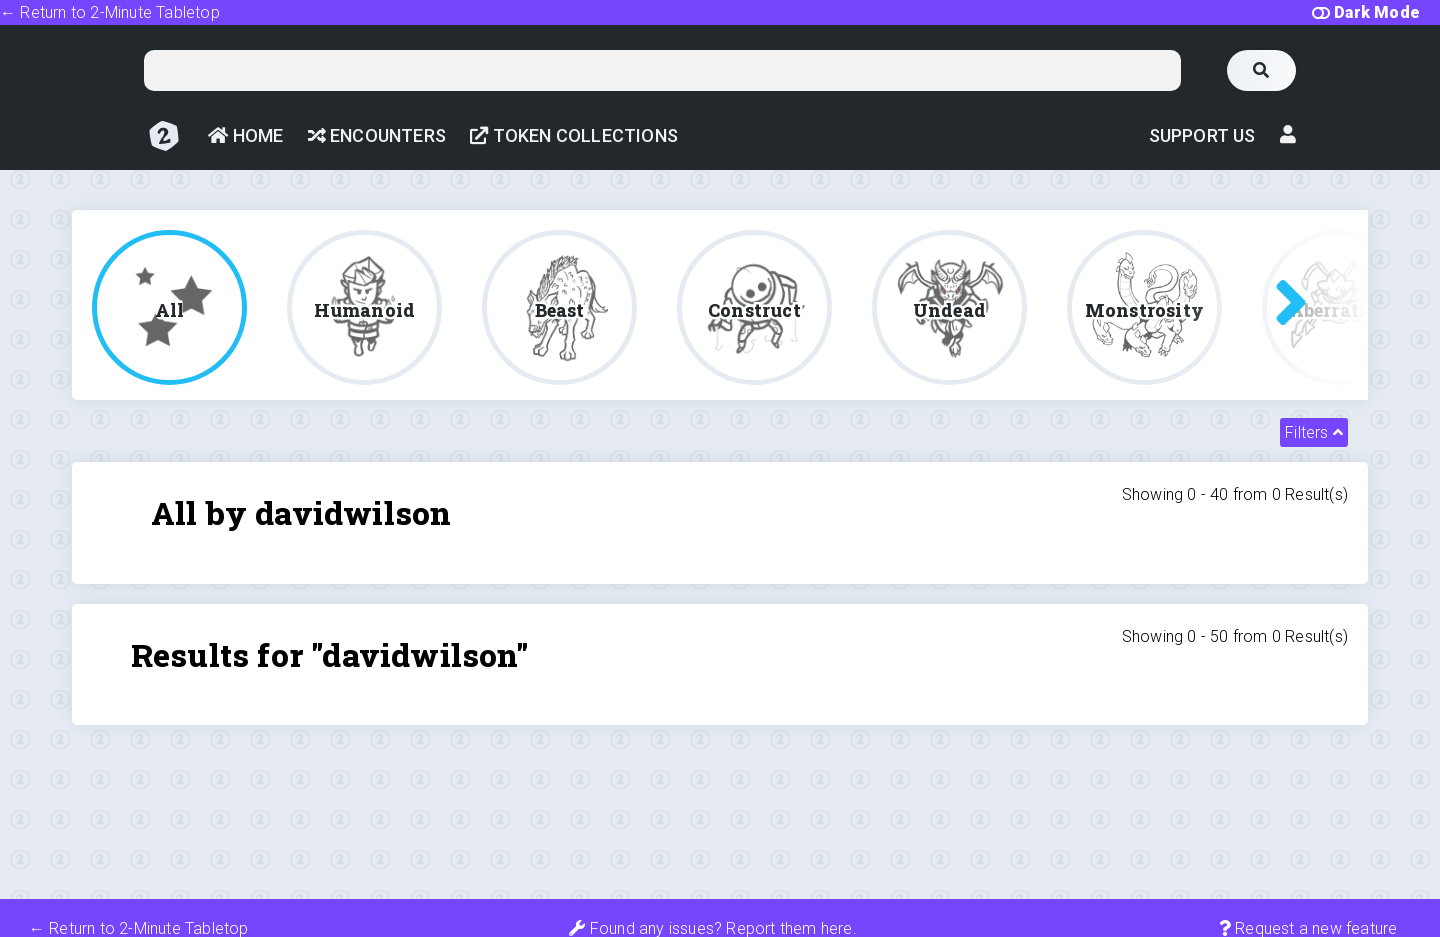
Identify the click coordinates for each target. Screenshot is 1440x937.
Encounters (377, 135)
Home (245, 135)
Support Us (1202, 135)
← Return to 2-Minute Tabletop (110, 12)
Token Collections (574, 135)
